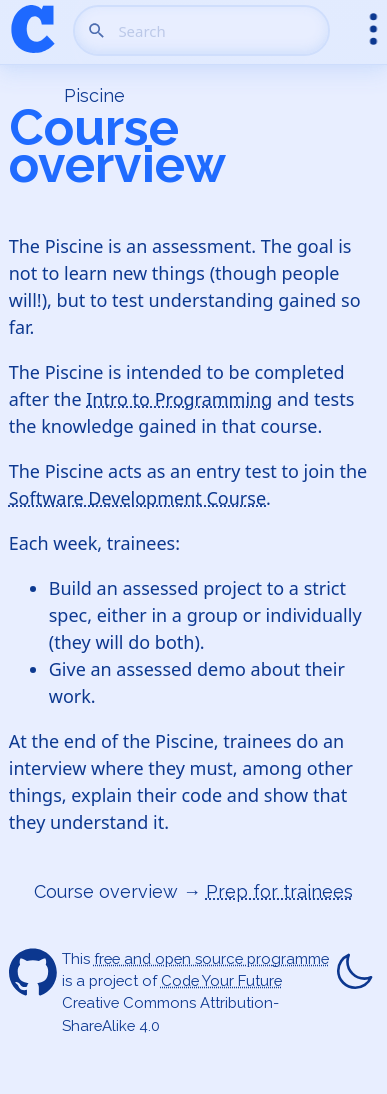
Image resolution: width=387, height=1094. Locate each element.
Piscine (94, 95)
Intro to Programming (179, 399)
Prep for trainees (279, 891)
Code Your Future (221, 980)
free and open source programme (211, 958)
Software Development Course (137, 498)
